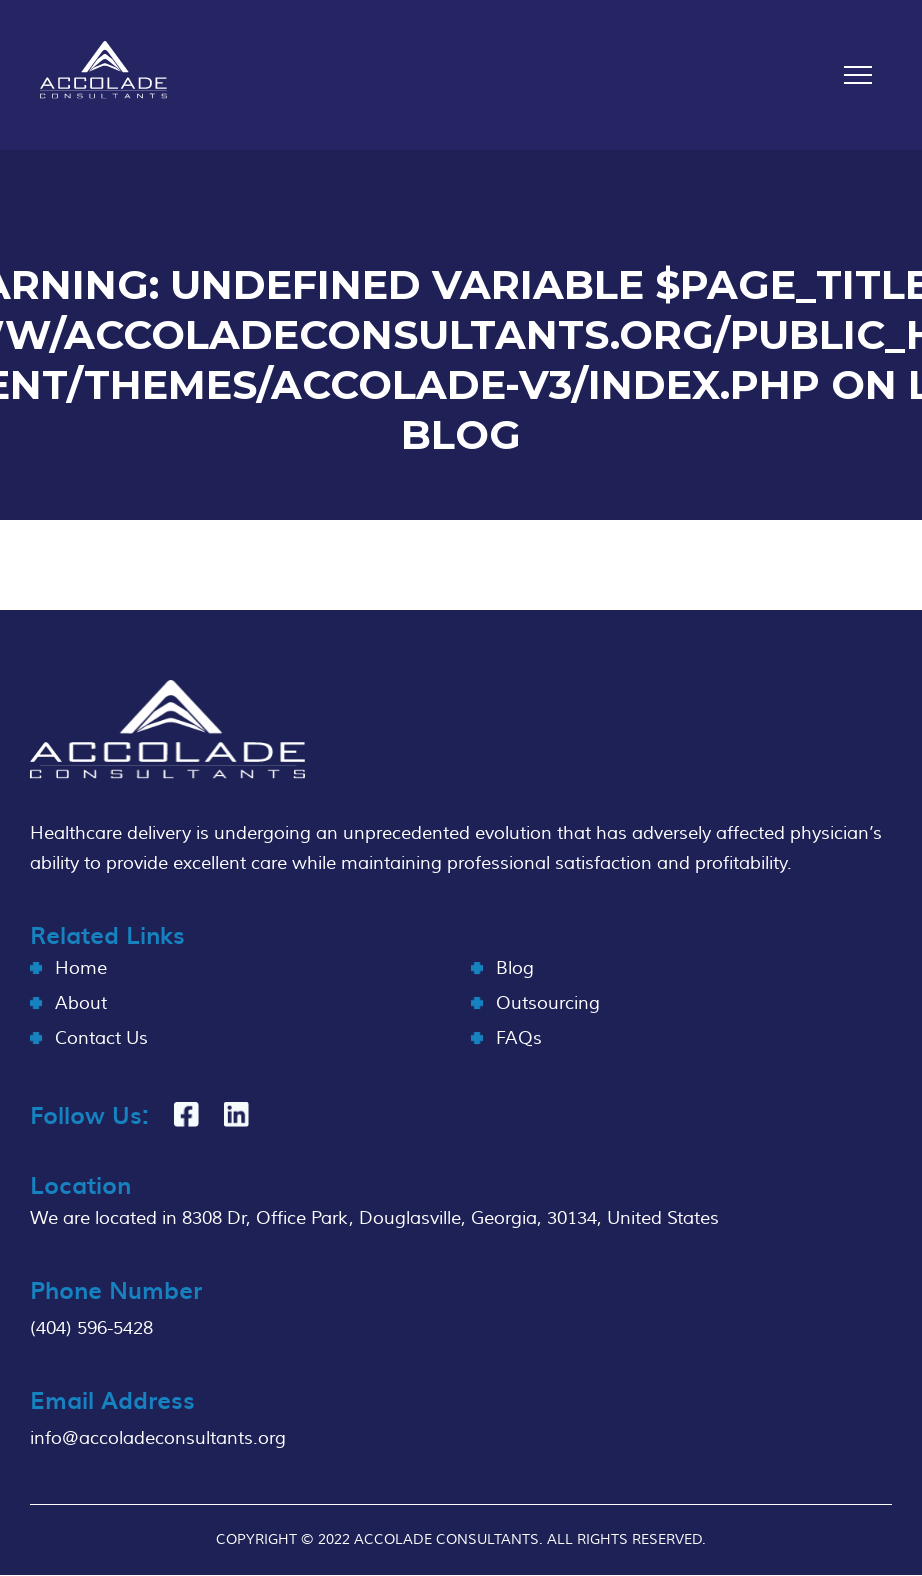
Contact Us (101, 1038)
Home (81, 968)
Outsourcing (548, 1003)
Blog (515, 968)
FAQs (519, 1038)
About (81, 1003)
